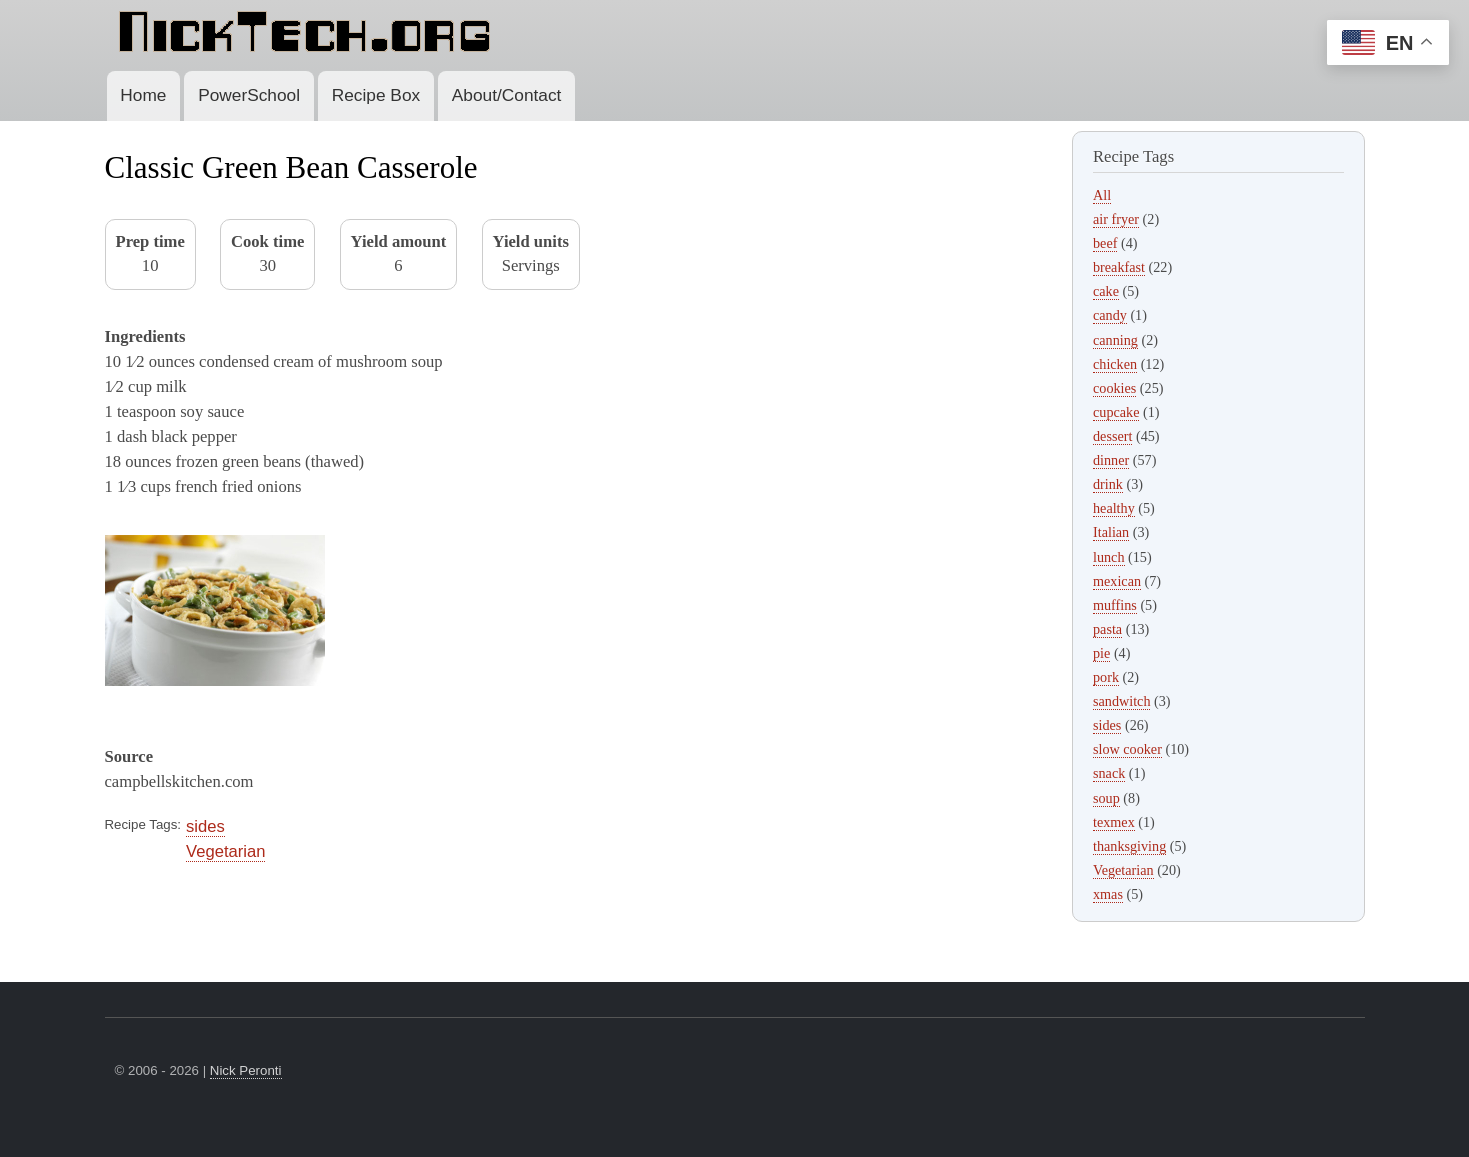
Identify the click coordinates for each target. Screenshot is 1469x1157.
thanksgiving (1129, 846)
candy (1110, 315)
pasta (1107, 629)
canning (1115, 340)
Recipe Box (376, 95)
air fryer (1116, 219)
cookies (1114, 388)
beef (1105, 243)
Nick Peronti (246, 1070)
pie (1101, 653)
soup (1106, 798)
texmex (1114, 822)
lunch (1109, 557)
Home (143, 95)
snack (1109, 773)
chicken (1115, 364)
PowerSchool (249, 95)
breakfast (1119, 267)
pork (1106, 677)
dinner (1111, 460)
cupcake (1116, 412)
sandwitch (1121, 701)
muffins (1115, 605)
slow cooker (1127, 749)
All (1102, 195)
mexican (1117, 581)
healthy (1114, 508)
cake (1106, 291)
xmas (1108, 894)
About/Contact (507, 95)
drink (1108, 484)
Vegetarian (225, 851)
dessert (1112, 436)
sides (205, 826)
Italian (1111, 532)
